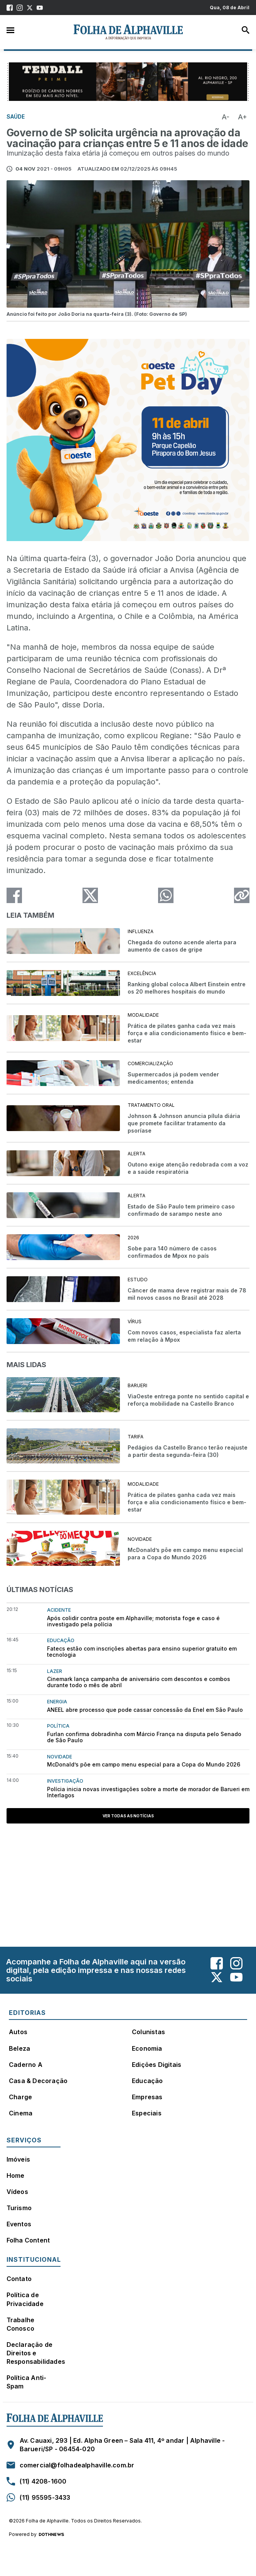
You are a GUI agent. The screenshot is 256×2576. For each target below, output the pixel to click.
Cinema (20, 2113)
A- (225, 117)
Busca (245, 30)
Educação (147, 2081)
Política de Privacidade (25, 2299)
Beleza (19, 2048)
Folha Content (28, 2240)
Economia (147, 2048)
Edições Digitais (156, 2064)
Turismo (19, 2208)
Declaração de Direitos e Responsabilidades (36, 2353)
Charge (20, 2097)
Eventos (19, 2224)
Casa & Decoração (38, 2081)
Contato (19, 2279)
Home (16, 2175)
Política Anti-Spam (27, 2382)
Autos (18, 2032)
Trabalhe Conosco (21, 2324)
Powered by (36, 2534)
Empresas (147, 2097)
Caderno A (25, 2064)
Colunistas (148, 2032)
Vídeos (17, 2192)
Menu (10, 30)
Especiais (147, 2113)
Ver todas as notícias (128, 1815)
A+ (242, 117)
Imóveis (18, 2159)
